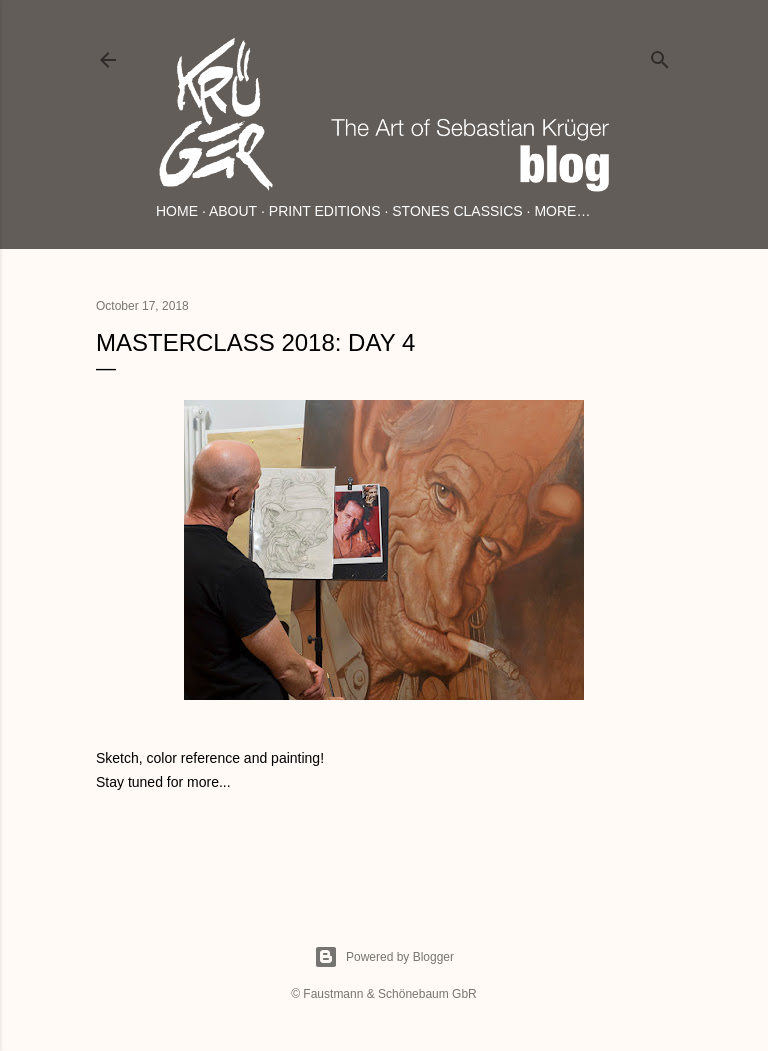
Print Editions (325, 211)
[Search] (660, 55)
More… (562, 211)
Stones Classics (457, 211)
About (233, 211)
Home (177, 211)
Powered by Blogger (384, 957)
